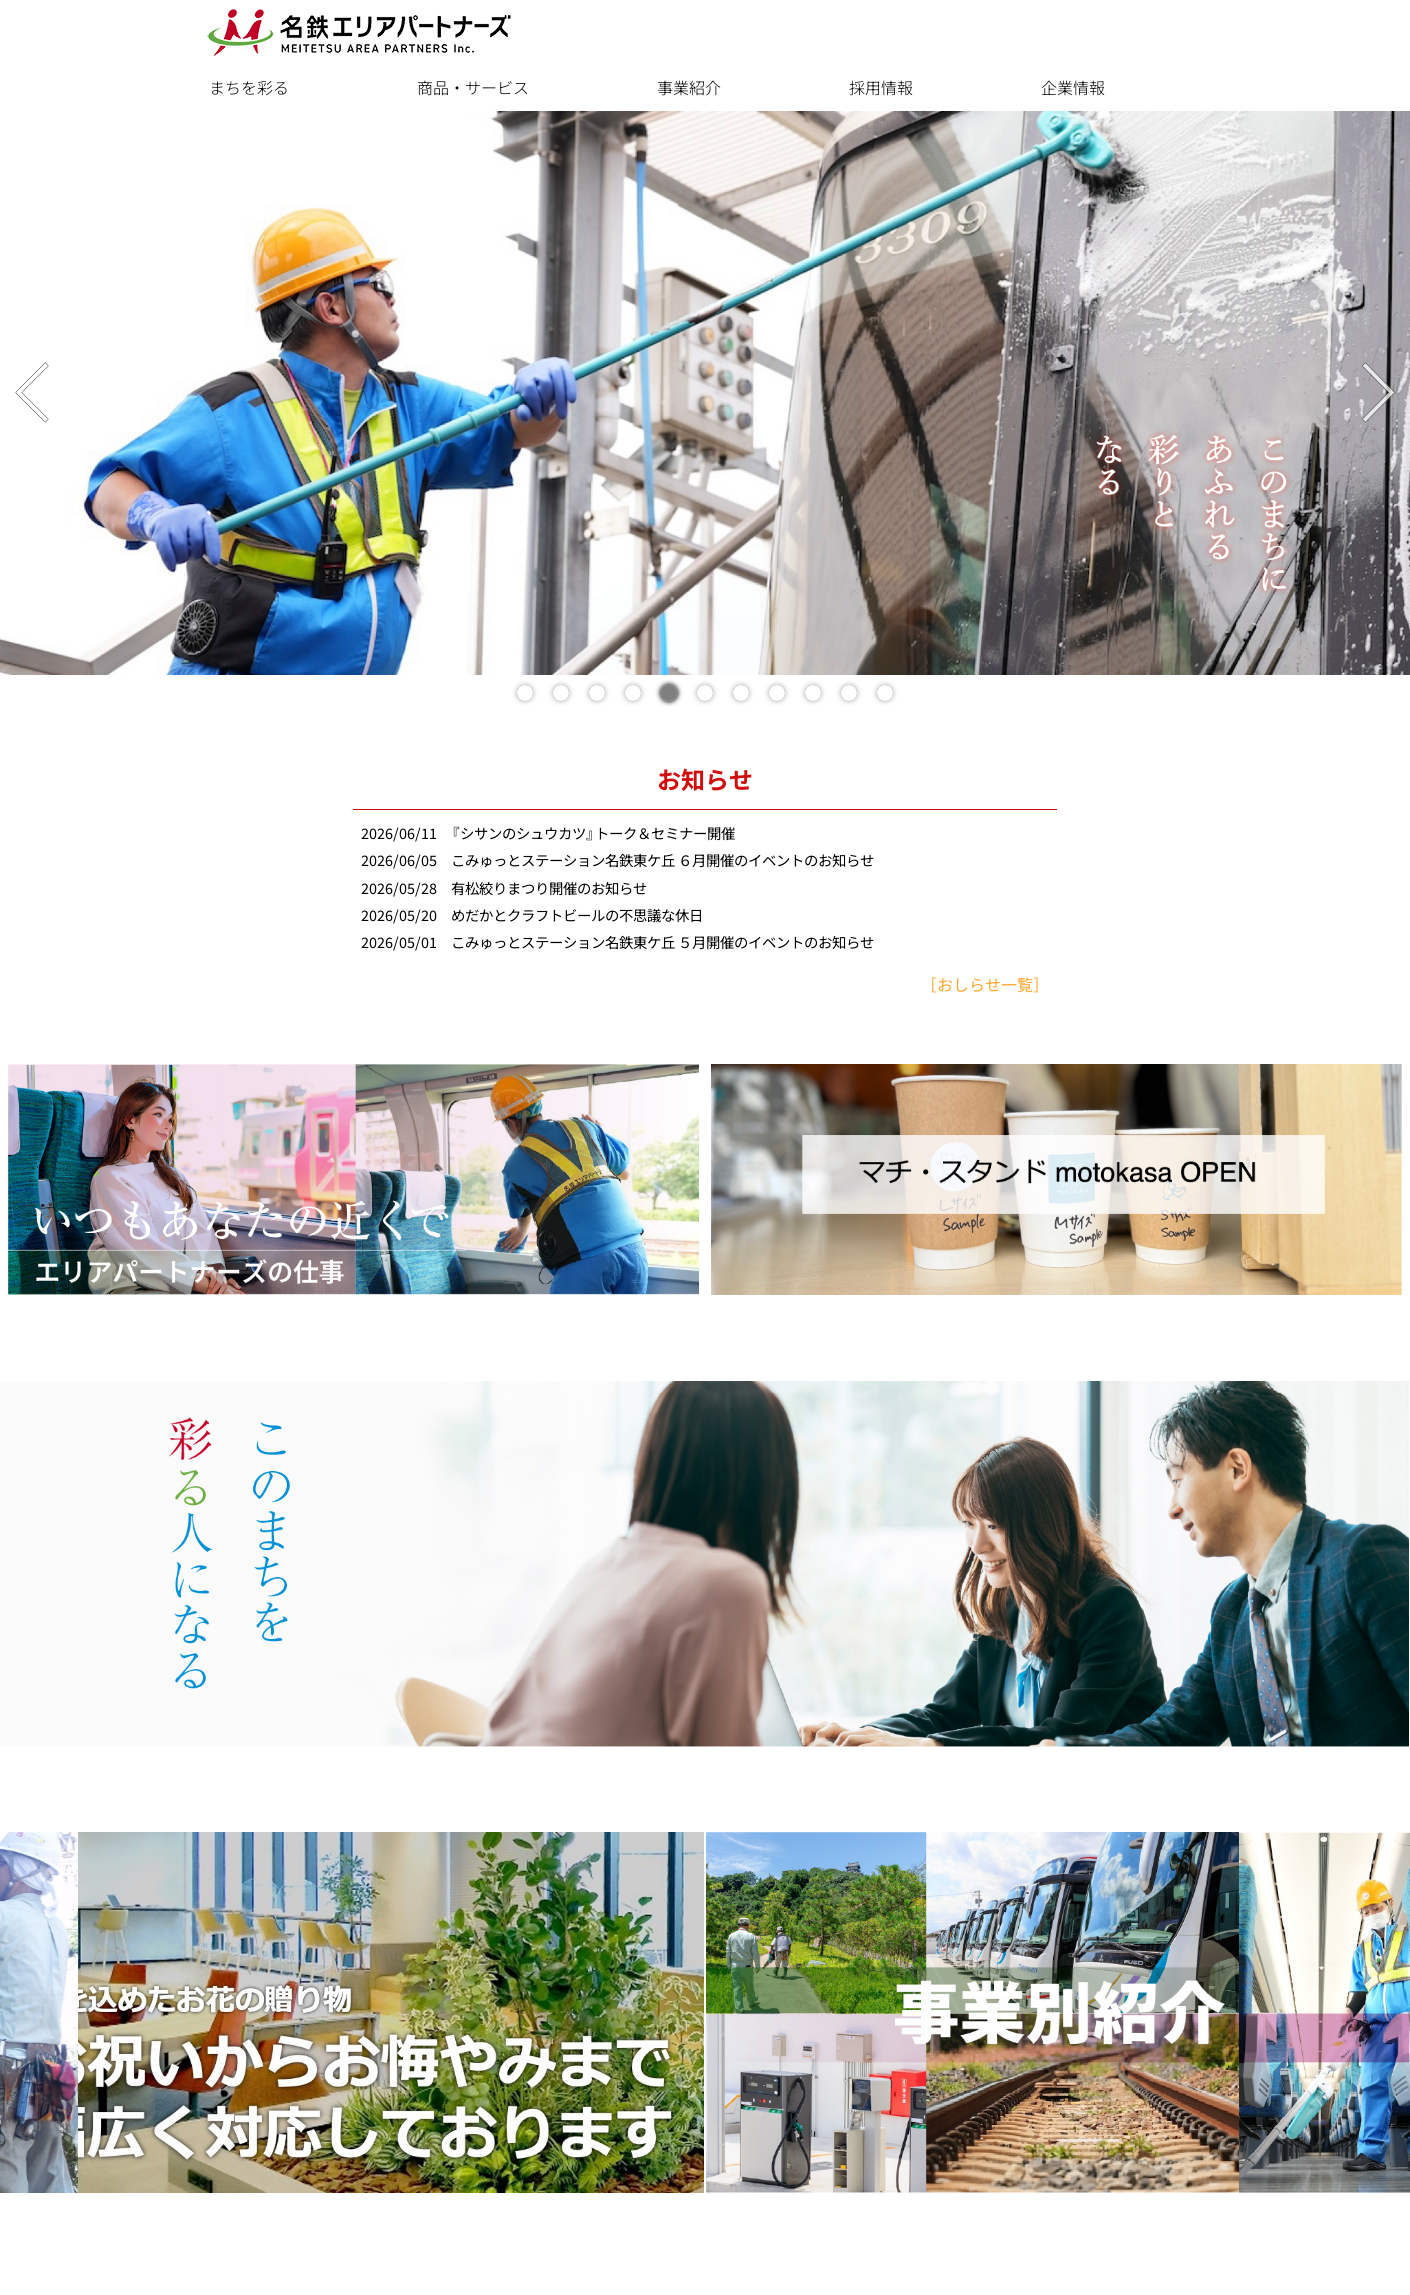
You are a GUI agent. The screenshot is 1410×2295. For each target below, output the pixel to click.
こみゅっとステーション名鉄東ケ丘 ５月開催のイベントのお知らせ (662, 942)
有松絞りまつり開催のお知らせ (549, 888)
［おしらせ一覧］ (985, 985)
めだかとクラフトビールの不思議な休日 (577, 915)
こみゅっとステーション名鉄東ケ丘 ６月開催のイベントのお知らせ (662, 860)
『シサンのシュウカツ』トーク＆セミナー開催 (593, 833)
